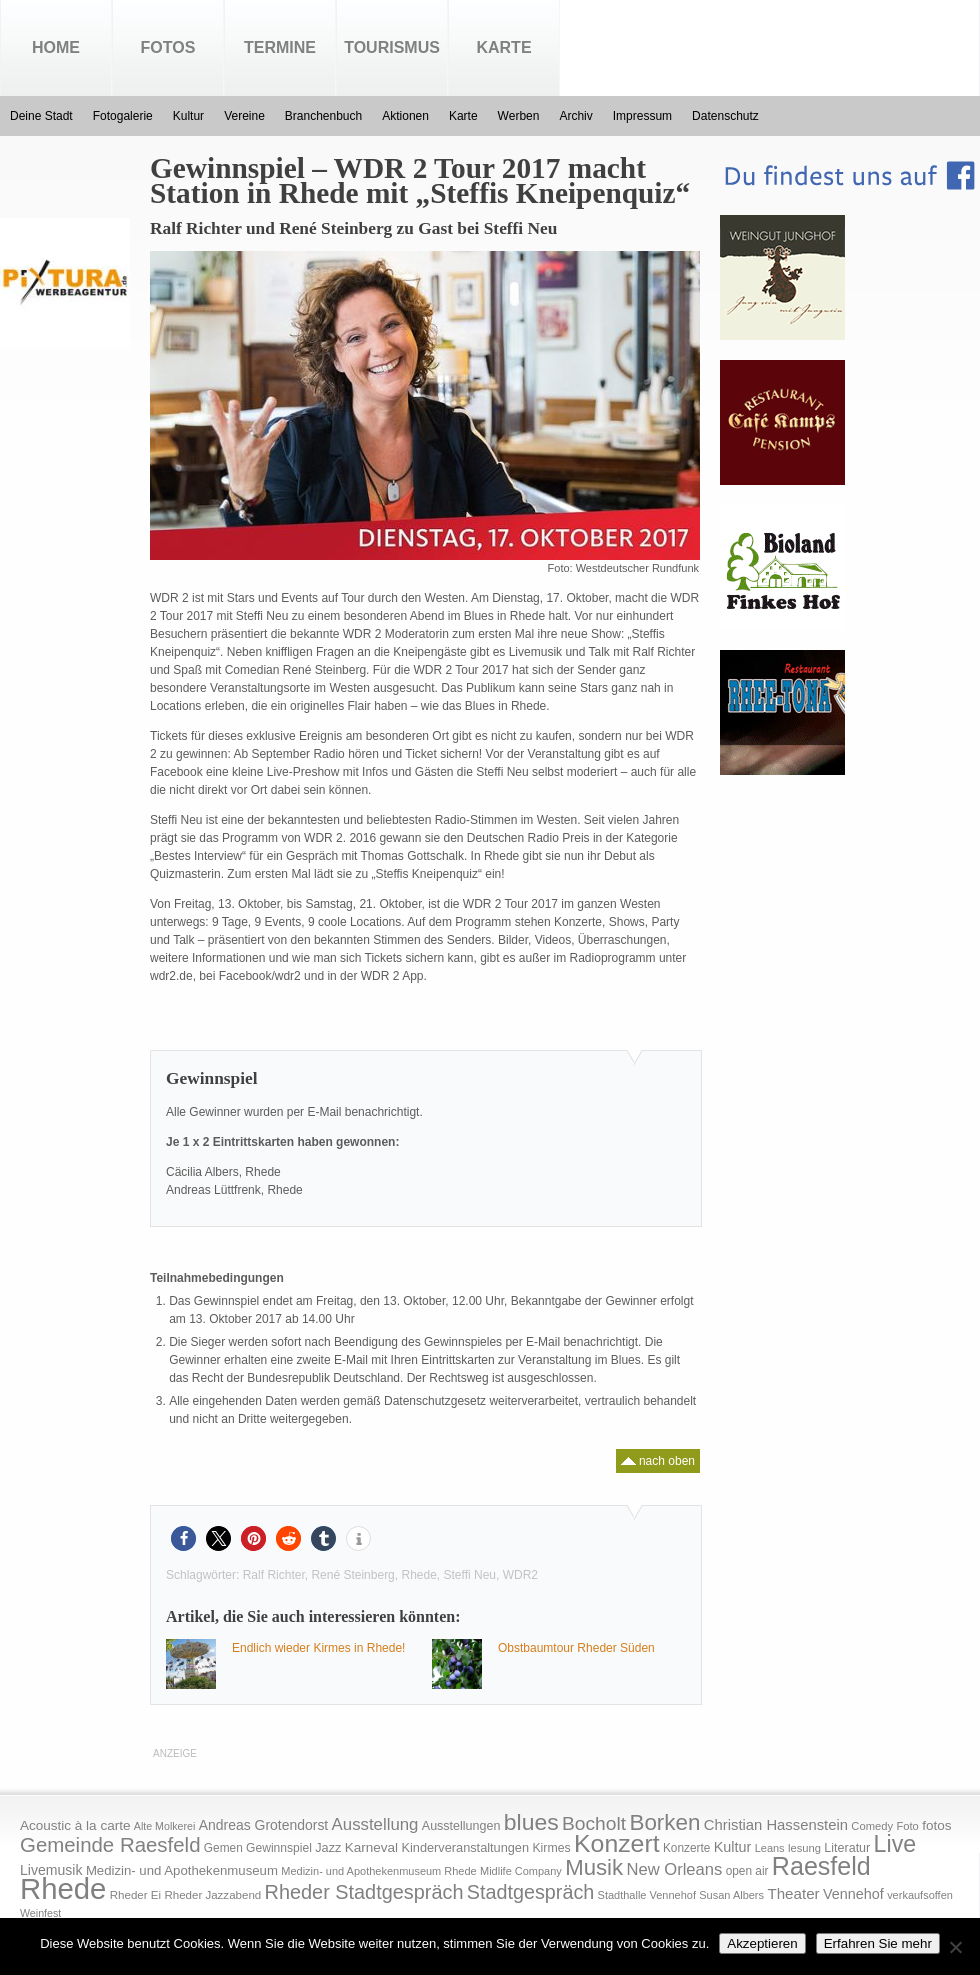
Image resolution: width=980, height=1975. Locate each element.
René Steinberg (352, 1575)
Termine (280, 47)
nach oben (658, 1458)
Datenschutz (725, 116)
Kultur (188, 116)
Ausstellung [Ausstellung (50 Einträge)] (375, 1824)
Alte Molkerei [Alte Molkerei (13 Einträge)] (165, 1826)
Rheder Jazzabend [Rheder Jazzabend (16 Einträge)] (212, 1895)
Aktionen (405, 116)
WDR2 (520, 1575)
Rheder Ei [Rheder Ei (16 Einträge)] (135, 1895)
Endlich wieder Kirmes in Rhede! (318, 1648)
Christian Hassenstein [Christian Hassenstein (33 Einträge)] (776, 1825)
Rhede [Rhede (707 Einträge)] (63, 1888)
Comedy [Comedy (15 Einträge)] (872, 1826)
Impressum (642, 116)
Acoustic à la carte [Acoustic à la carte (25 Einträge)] (75, 1825)
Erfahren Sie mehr (878, 1943)
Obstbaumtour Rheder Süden (576, 1648)
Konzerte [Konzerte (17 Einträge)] (686, 1848)
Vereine (244, 116)
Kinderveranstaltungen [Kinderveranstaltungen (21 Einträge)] (465, 1847)
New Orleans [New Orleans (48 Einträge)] (674, 1869)
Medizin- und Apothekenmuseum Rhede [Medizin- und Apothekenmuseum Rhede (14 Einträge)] (378, 1871)
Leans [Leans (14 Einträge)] (770, 1848)
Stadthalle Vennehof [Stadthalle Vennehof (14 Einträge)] (647, 1895)
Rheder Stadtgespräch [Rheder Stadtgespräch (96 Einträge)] (364, 1892)
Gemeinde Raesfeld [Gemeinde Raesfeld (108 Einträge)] (110, 1845)
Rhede (418, 1575)
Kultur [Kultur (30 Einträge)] (733, 1847)
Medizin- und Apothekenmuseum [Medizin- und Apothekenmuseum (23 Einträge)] (182, 1870)
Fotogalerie (123, 116)
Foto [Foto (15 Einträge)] (907, 1826)
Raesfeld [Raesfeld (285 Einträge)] (821, 1866)
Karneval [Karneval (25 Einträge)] (371, 1847)
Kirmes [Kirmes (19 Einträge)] (551, 1848)
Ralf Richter (274, 1575)
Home (56, 47)
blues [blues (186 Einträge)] (531, 1822)
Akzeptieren (762, 1943)
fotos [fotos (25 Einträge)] (936, 1825)
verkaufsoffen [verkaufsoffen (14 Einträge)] (920, 1895)
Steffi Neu (470, 1575)
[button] (183, 1538)
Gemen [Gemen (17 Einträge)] (223, 1848)
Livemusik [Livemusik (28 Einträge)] (51, 1870)
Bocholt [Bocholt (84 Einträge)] (594, 1823)
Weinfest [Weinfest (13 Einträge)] (40, 1913)
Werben (519, 116)
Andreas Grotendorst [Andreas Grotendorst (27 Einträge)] (264, 1825)
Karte (503, 47)
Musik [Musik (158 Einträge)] (594, 1867)
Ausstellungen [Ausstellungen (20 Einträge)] (461, 1826)
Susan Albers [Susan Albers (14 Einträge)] (731, 1895)
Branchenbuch (323, 116)
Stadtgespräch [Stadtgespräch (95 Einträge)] (530, 1892)
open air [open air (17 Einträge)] (747, 1871)
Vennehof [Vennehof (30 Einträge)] (853, 1894)
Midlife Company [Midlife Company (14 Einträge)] (521, 1871)
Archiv (575, 116)
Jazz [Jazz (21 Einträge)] (328, 1847)
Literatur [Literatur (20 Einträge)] (847, 1848)
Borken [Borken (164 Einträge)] (664, 1822)
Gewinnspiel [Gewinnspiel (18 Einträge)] (279, 1848)
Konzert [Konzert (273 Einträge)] (617, 1843)
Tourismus (392, 47)
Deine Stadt (41, 116)
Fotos (168, 47)
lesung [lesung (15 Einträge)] (804, 1848)
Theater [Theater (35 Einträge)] (793, 1893)
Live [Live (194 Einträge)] (895, 1844)
